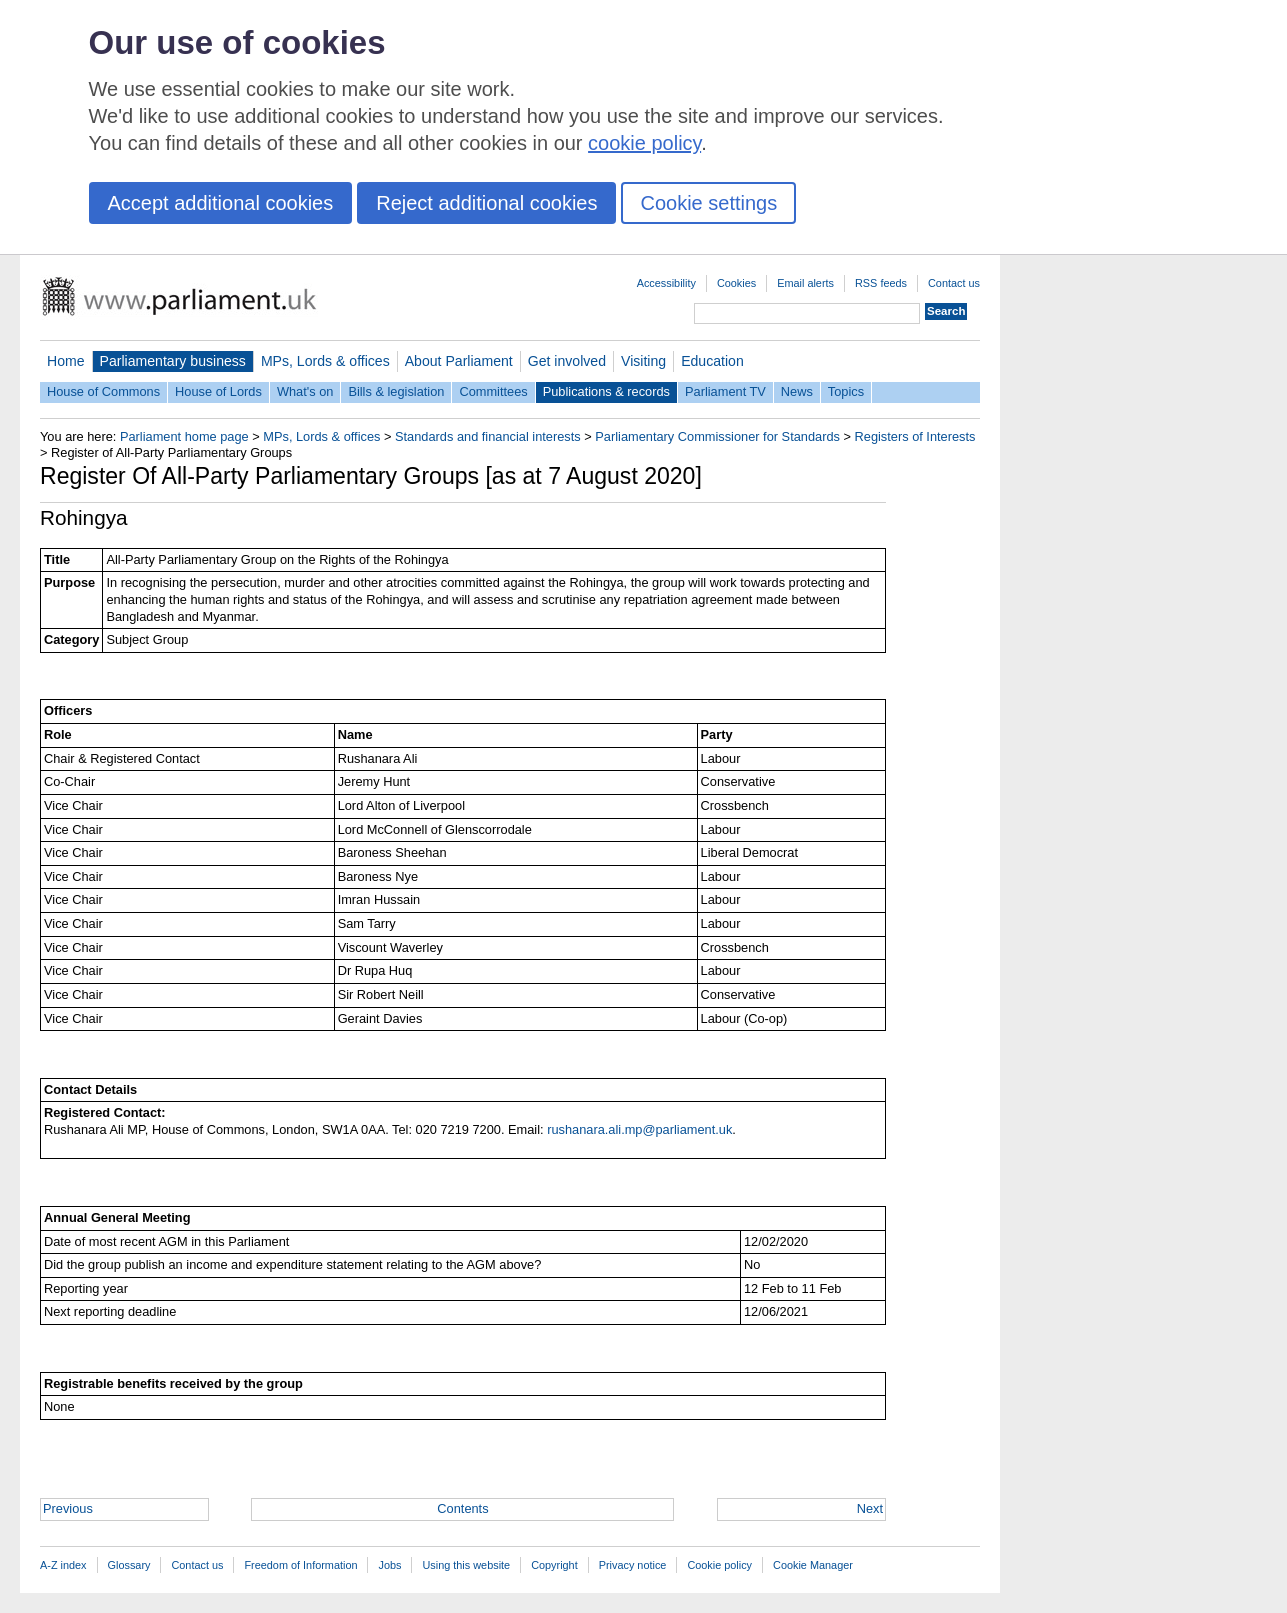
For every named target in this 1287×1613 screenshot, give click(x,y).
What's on (305, 391)
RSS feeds (881, 283)
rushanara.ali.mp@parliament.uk (639, 1129)
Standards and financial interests (488, 436)
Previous (68, 1508)
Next (870, 1508)
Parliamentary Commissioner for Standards (717, 436)
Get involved (567, 361)
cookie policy (644, 143)
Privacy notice (633, 1565)
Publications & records (606, 391)
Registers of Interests (915, 436)
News (797, 391)
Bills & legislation (396, 391)
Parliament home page (184, 436)
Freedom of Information (300, 1565)
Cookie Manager (813, 1565)
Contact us (954, 283)
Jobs (389, 1565)
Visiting (643, 361)
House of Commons (103, 391)
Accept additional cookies (221, 203)
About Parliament (459, 361)
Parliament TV (725, 391)
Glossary (129, 1565)
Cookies (736, 283)
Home (66, 361)
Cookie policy (719, 1565)
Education (712, 361)
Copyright (554, 1565)
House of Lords (218, 391)
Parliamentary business (173, 361)
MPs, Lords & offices (325, 361)
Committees (493, 391)
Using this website (466, 1565)
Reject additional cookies (486, 203)
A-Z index (63, 1565)
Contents (462, 1508)
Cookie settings (708, 203)
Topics (846, 391)
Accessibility (666, 283)
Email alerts (805, 283)
